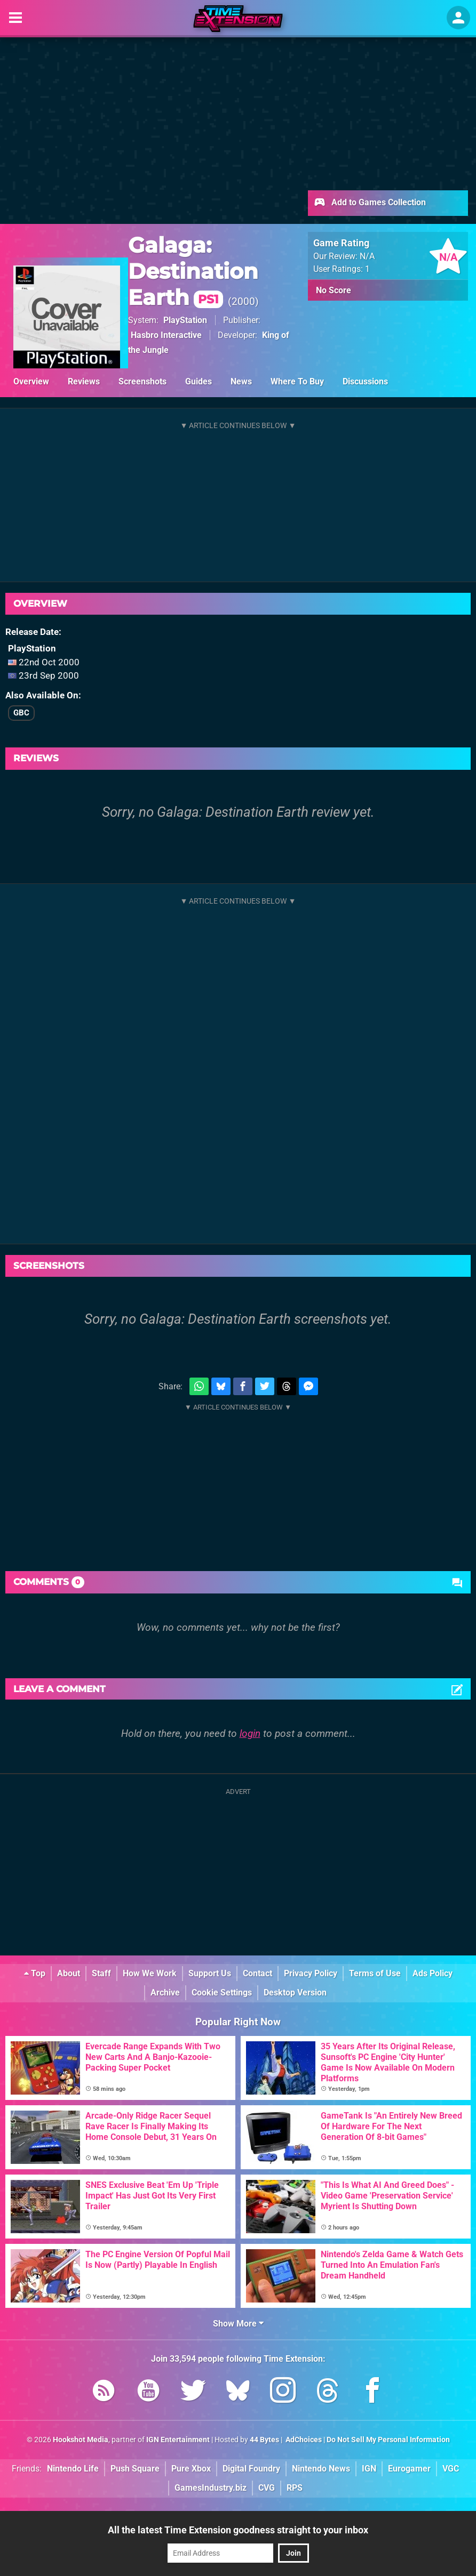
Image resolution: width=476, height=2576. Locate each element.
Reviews (84, 381)
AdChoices (303, 2439)
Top (34, 1973)
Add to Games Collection (369, 203)
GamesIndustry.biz (210, 2488)
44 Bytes (264, 2439)
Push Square (135, 2469)
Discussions (365, 381)
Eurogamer (409, 2469)
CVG (266, 2488)
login (250, 1733)
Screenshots (142, 381)
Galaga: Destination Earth (193, 271)
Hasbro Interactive (166, 335)
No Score (333, 290)
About (68, 1973)
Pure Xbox (191, 2469)
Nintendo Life (73, 2469)
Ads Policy (432, 1973)
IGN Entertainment (178, 2439)
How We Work (150, 1973)
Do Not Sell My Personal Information (388, 2439)
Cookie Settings (222, 1992)
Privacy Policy (310, 1973)
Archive (165, 1992)
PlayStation (185, 320)
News (241, 381)
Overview (31, 381)
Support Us (209, 1973)
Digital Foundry (251, 2469)
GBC (21, 713)
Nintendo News (321, 2469)
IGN (369, 2469)
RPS (295, 2488)
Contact (257, 1973)
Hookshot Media (80, 2439)
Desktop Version (295, 1992)
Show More (238, 2324)
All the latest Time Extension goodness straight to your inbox (238, 2529)
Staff (101, 1973)
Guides (198, 381)
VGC (450, 2469)
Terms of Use (375, 1973)
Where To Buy (297, 381)
